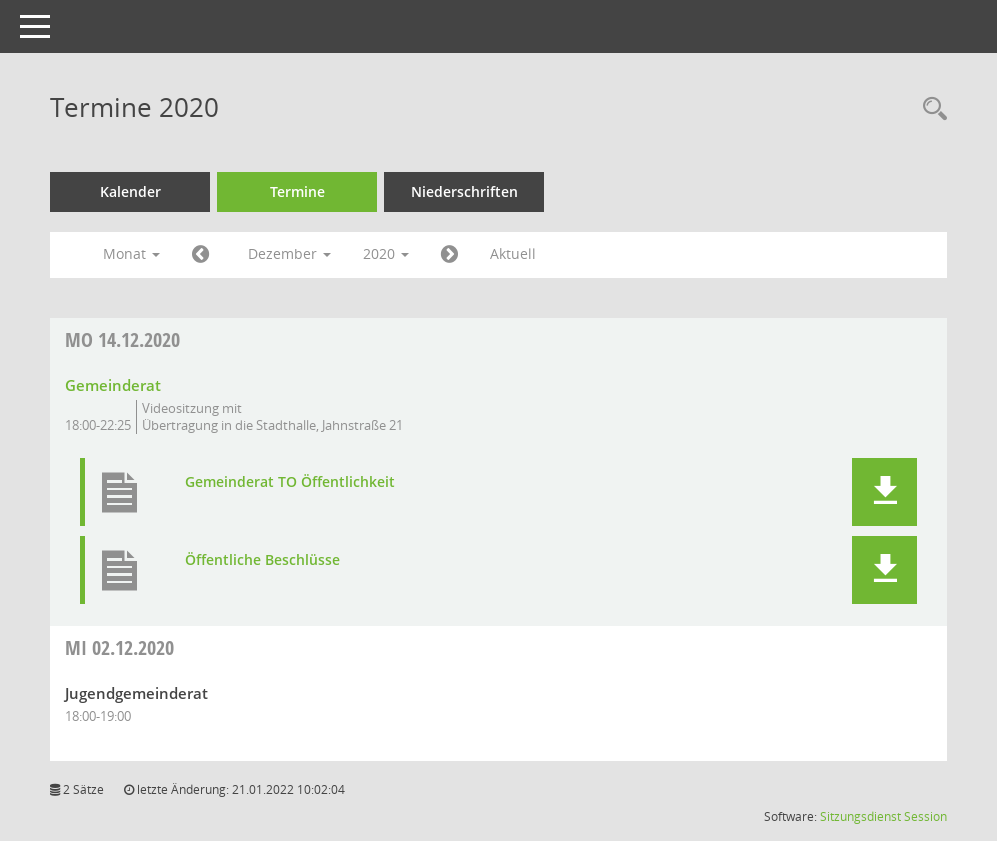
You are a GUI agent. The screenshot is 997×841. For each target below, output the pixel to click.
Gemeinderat (113, 385)
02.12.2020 (119, 647)
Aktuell (513, 253)
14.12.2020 (122, 339)
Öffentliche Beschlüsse (262, 560)
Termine (297, 191)
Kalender (130, 191)
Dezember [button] (289, 253)
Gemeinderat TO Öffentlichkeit (290, 482)
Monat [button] (131, 253)
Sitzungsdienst (860, 816)
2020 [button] (386, 253)
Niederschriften (464, 191)
